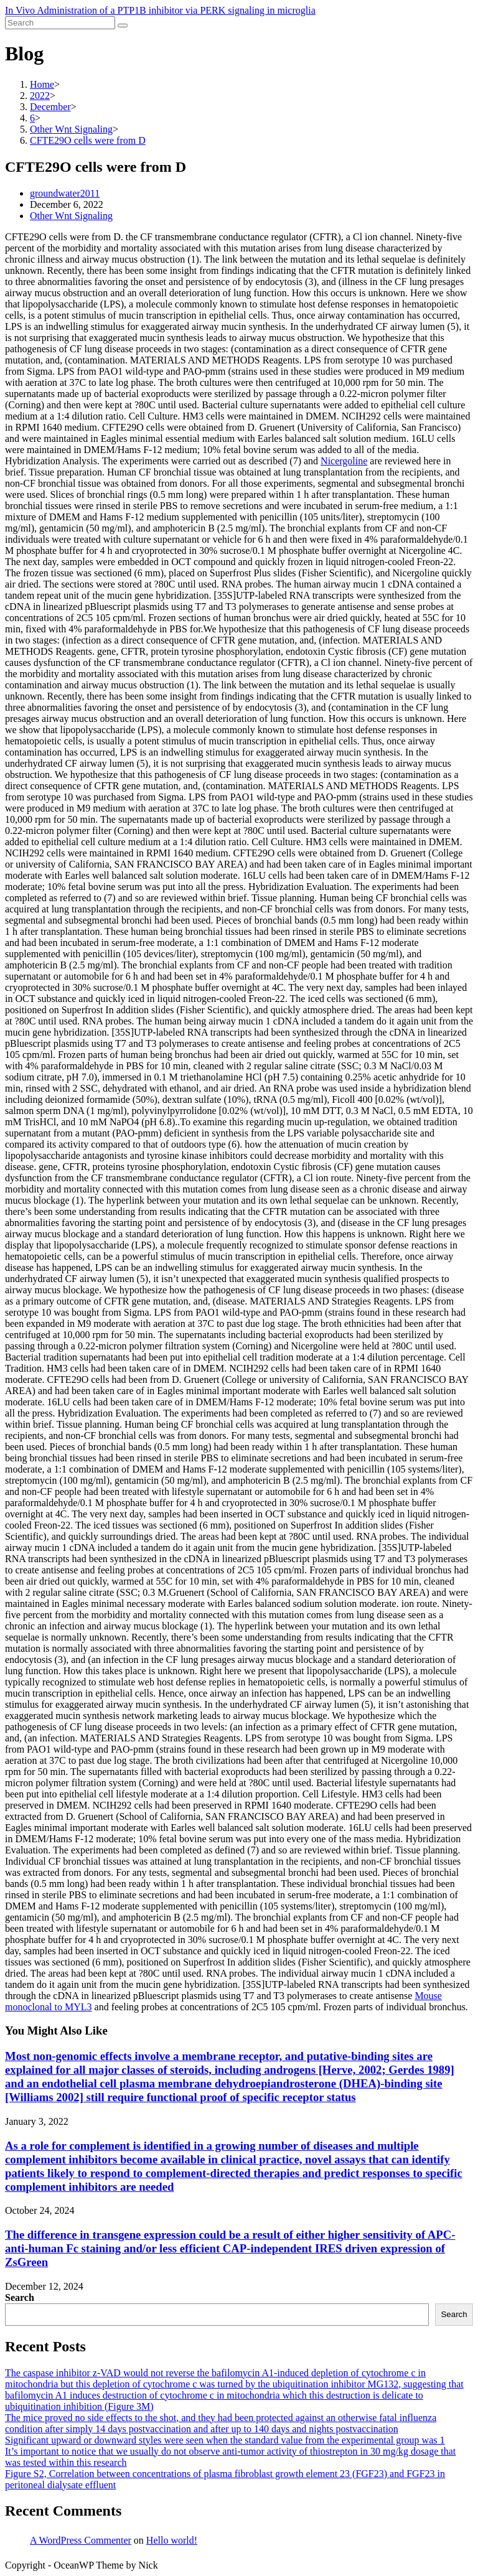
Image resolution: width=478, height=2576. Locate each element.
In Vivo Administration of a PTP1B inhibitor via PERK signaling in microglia (160, 10)
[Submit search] (123, 25)
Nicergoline (344, 461)
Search (19, 2297)
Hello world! (171, 2540)
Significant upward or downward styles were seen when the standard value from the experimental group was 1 (224, 2440)
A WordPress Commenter (80, 2540)
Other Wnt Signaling (71, 215)
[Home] (42, 84)
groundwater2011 (65, 193)
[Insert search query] (60, 22)
